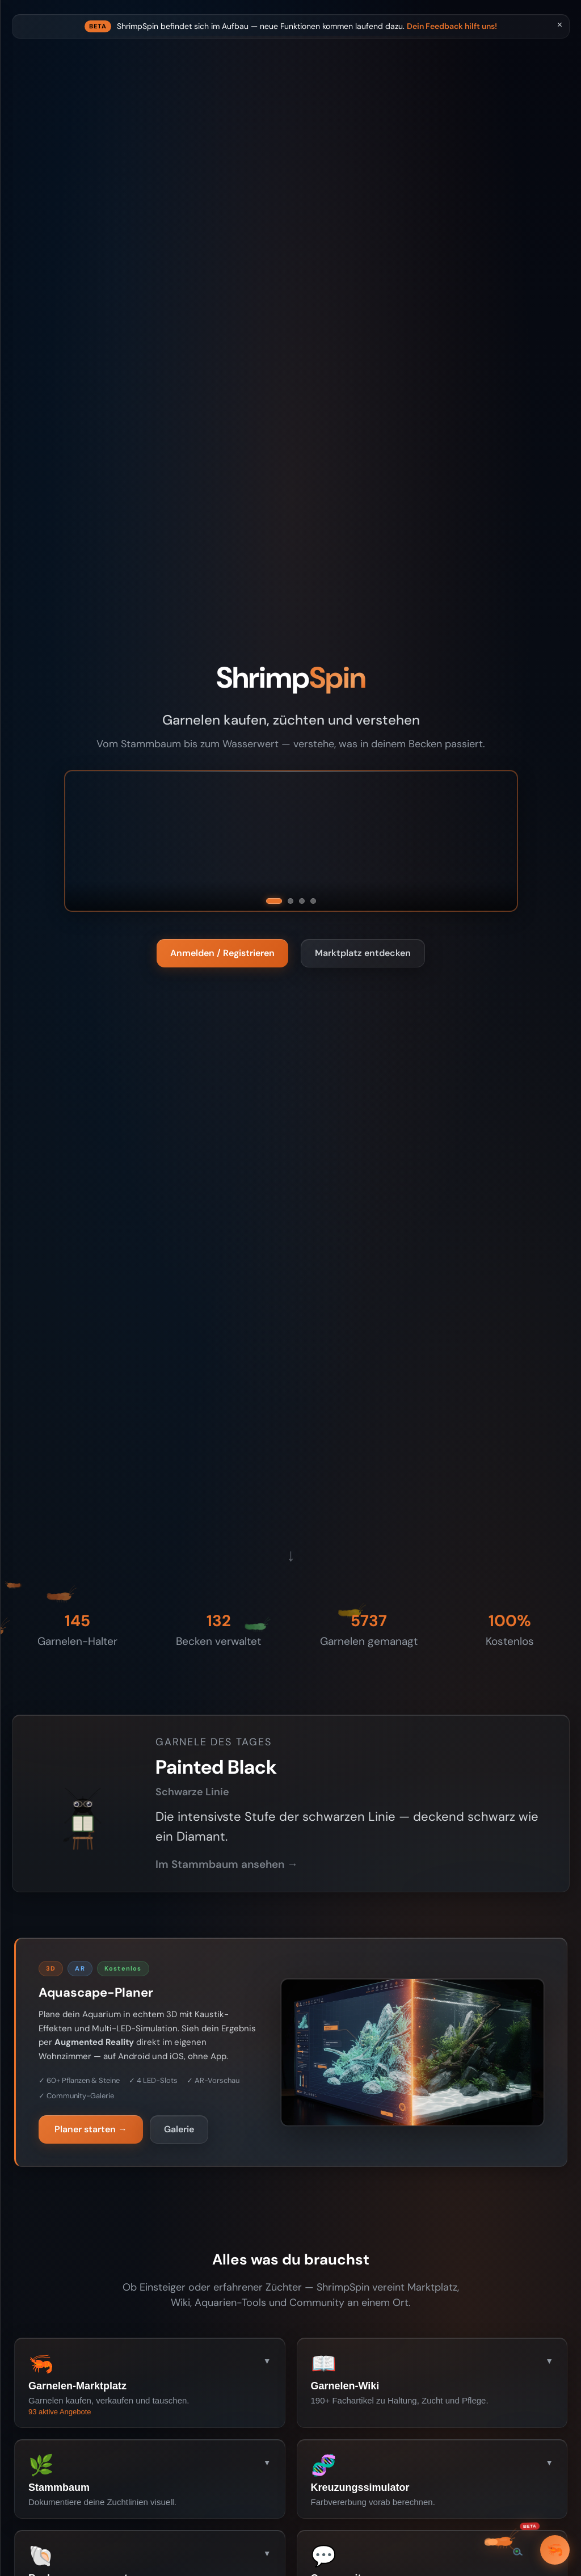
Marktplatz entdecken (439, 963)
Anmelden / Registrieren (299, 963)
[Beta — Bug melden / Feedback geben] (506, 2542)
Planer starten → (227, 2181)
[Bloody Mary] (350, 911)
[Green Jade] (389, 911)
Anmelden (76, 515)
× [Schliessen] (559, 25)
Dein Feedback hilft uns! (512, 44)
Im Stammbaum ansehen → (378, 1881)
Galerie (311, 2181)
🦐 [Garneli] (554, 2549)
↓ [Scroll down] (367, 1574)
